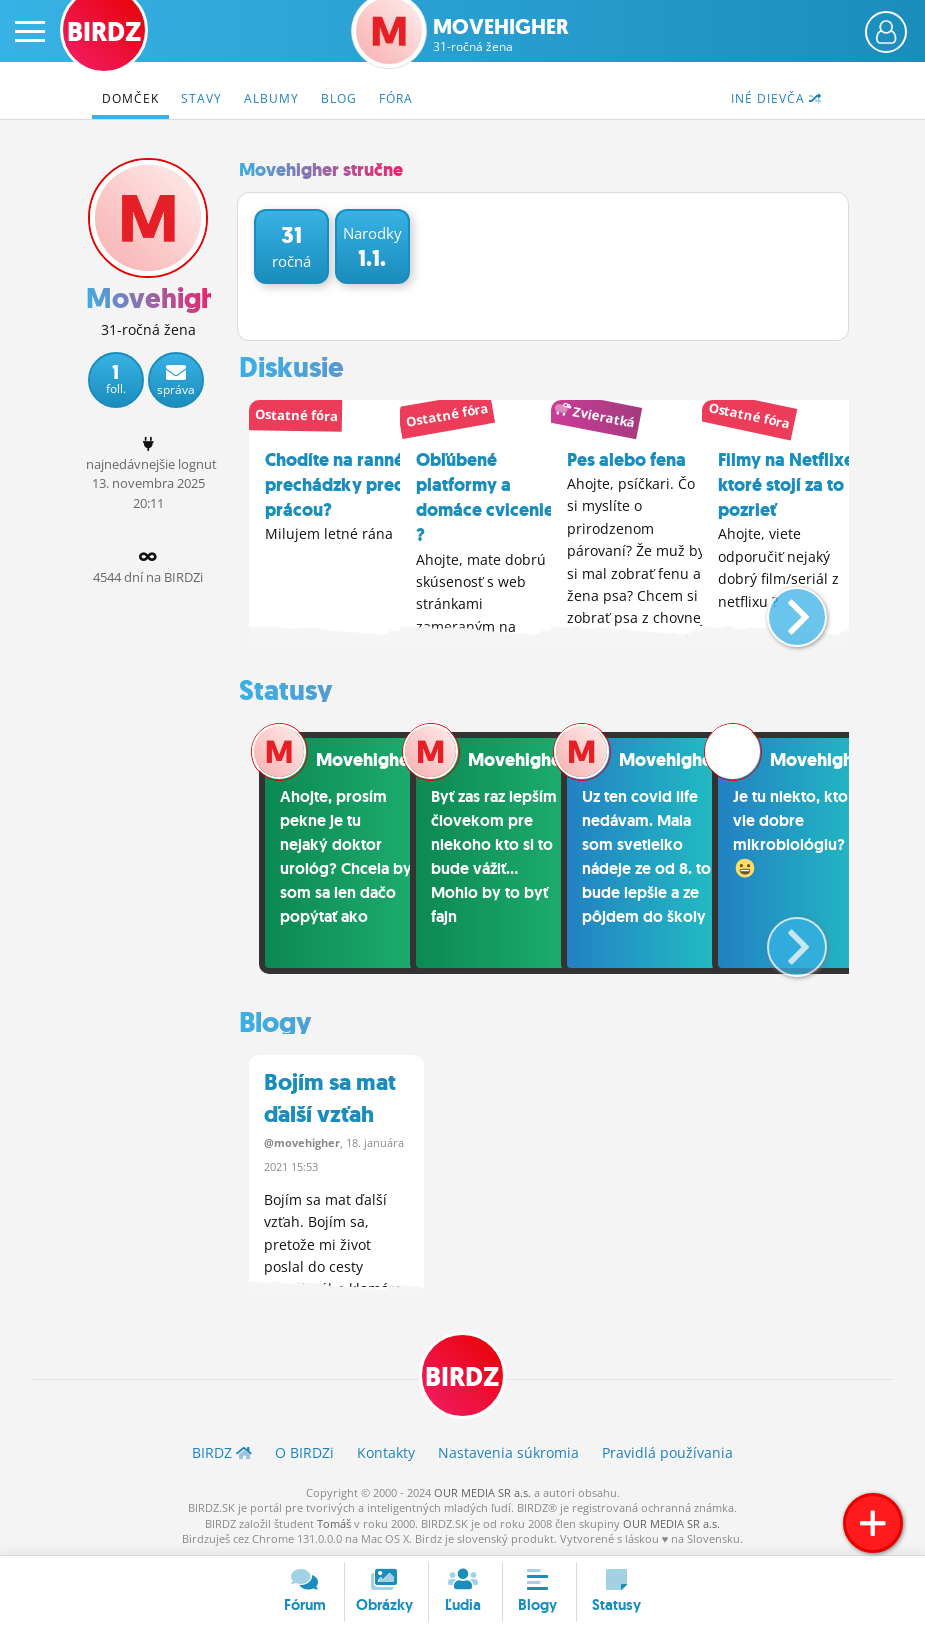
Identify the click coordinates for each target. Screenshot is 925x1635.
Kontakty (386, 1451)
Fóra (396, 98)
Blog (339, 98)
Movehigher (501, 35)
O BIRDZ (304, 1451)
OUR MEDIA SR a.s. (482, 1490)
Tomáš (334, 1521)
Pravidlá (667, 1451)
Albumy (271, 98)
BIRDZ (463, 1376)
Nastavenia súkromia (508, 1451)
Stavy (201, 98)
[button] (780, 607)
